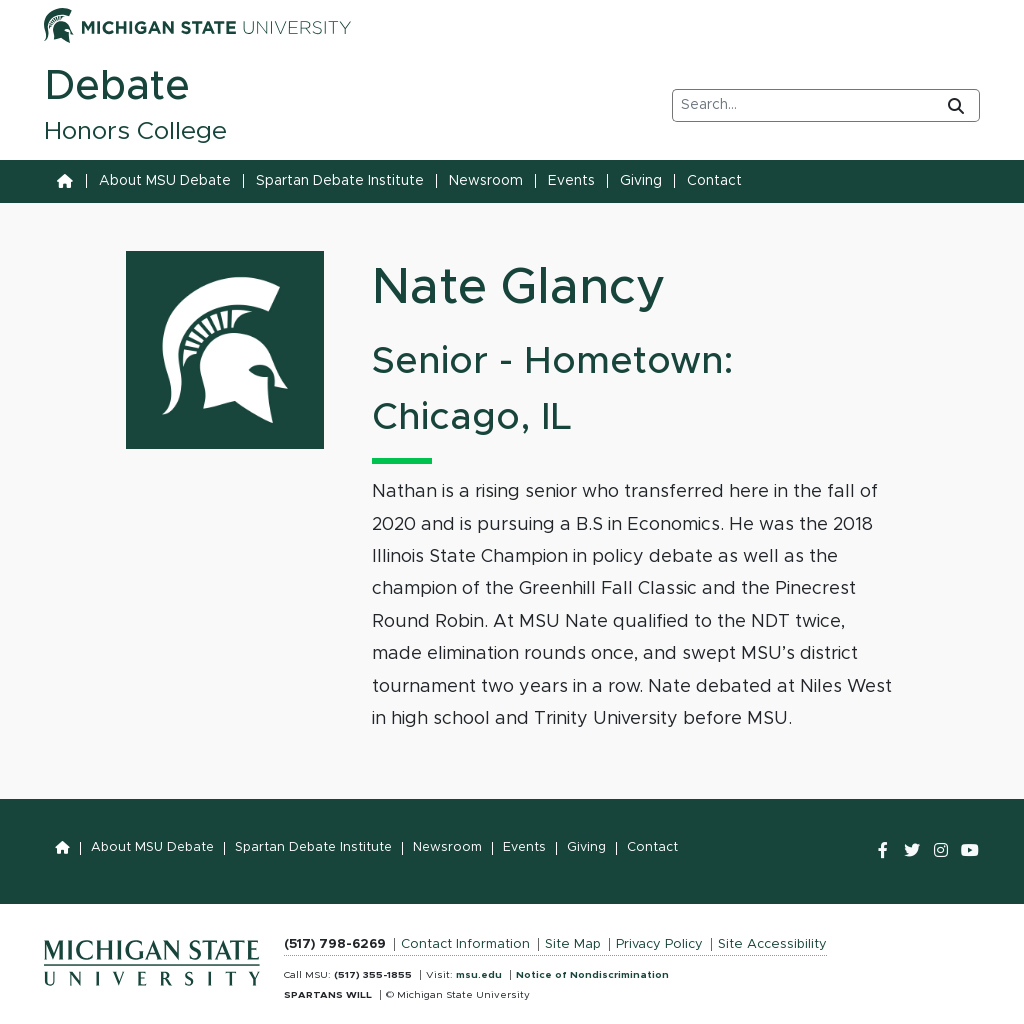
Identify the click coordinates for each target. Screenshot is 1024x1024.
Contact (714, 181)
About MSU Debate (165, 181)
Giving (641, 181)
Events (571, 181)
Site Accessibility (772, 944)
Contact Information (465, 944)
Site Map (573, 944)
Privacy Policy (659, 944)
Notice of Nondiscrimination (592, 975)
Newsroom (486, 181)
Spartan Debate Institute (340, 181)
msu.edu (479, 975)
